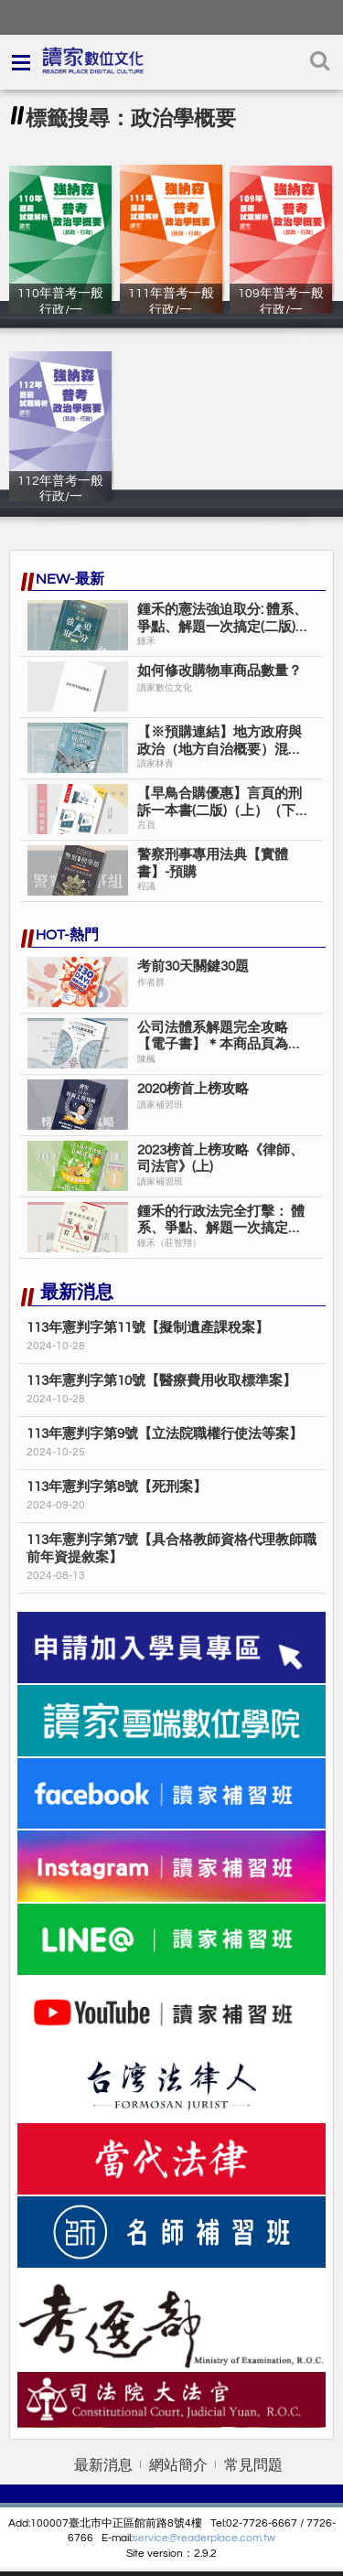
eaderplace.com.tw (228, 2538)
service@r (157, 2538)
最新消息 (103, 2465)
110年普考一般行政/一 (60, 309)
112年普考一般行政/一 (60, 497)
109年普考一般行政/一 (281, 309)
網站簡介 (178, 2465)
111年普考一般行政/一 (171, 309)
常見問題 (253, 2465)
